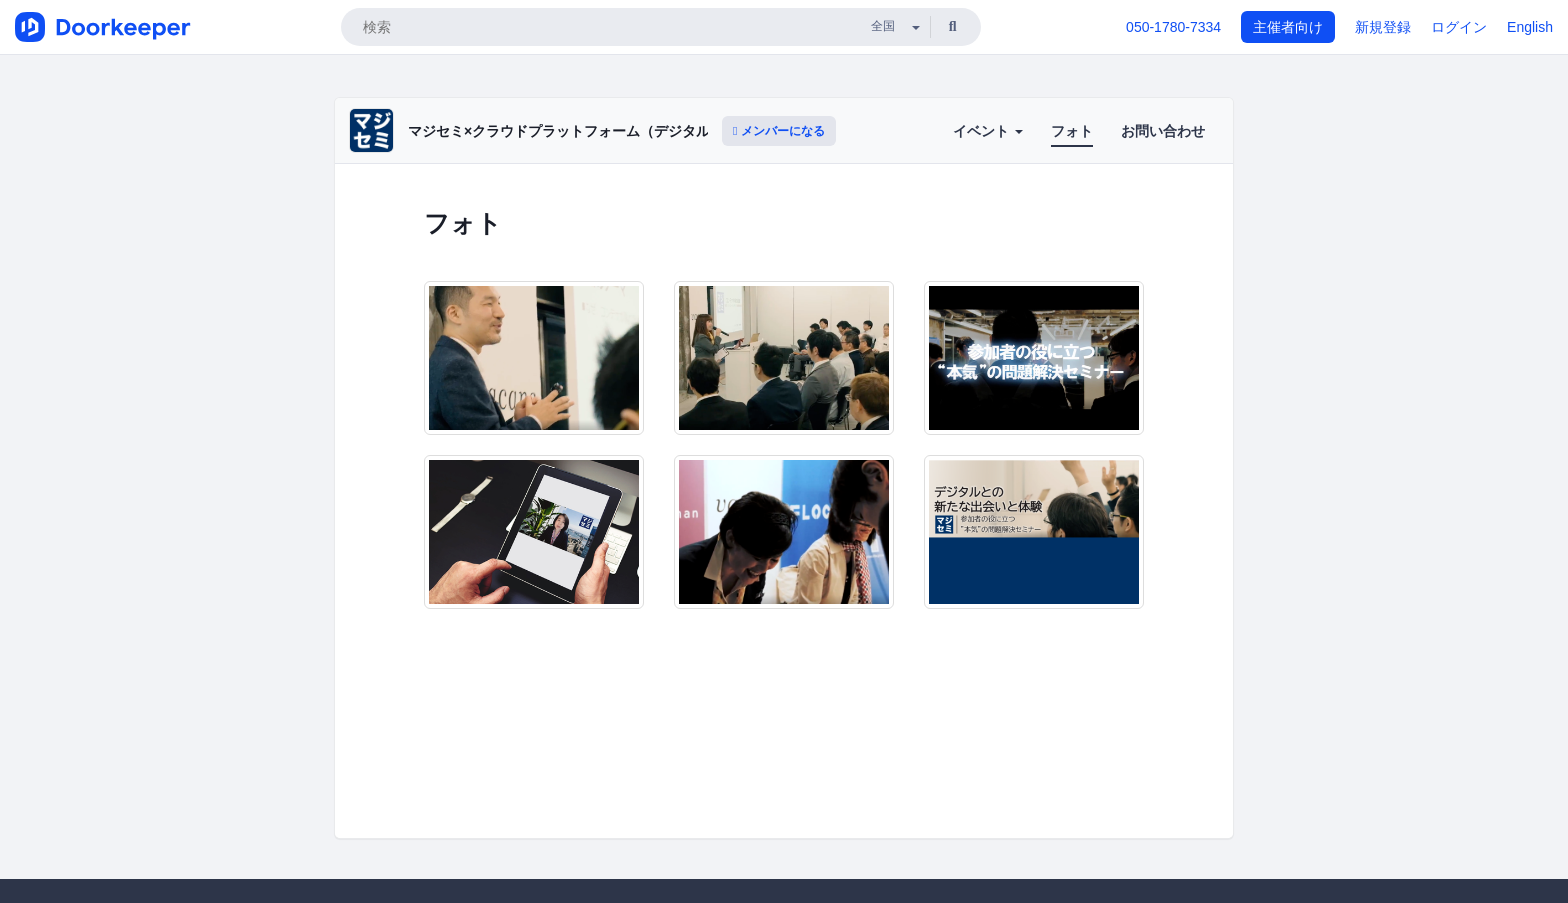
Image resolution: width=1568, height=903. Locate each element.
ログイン (1459, 27)
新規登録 (1383, 27)
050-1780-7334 (1173, 27)
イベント (988, 131)
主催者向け (1288, 27)
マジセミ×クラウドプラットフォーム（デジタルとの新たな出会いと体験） (643, 131)
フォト (1072, 131)
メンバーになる (779, 131)
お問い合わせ (1163, 131)
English (1530, 27)
